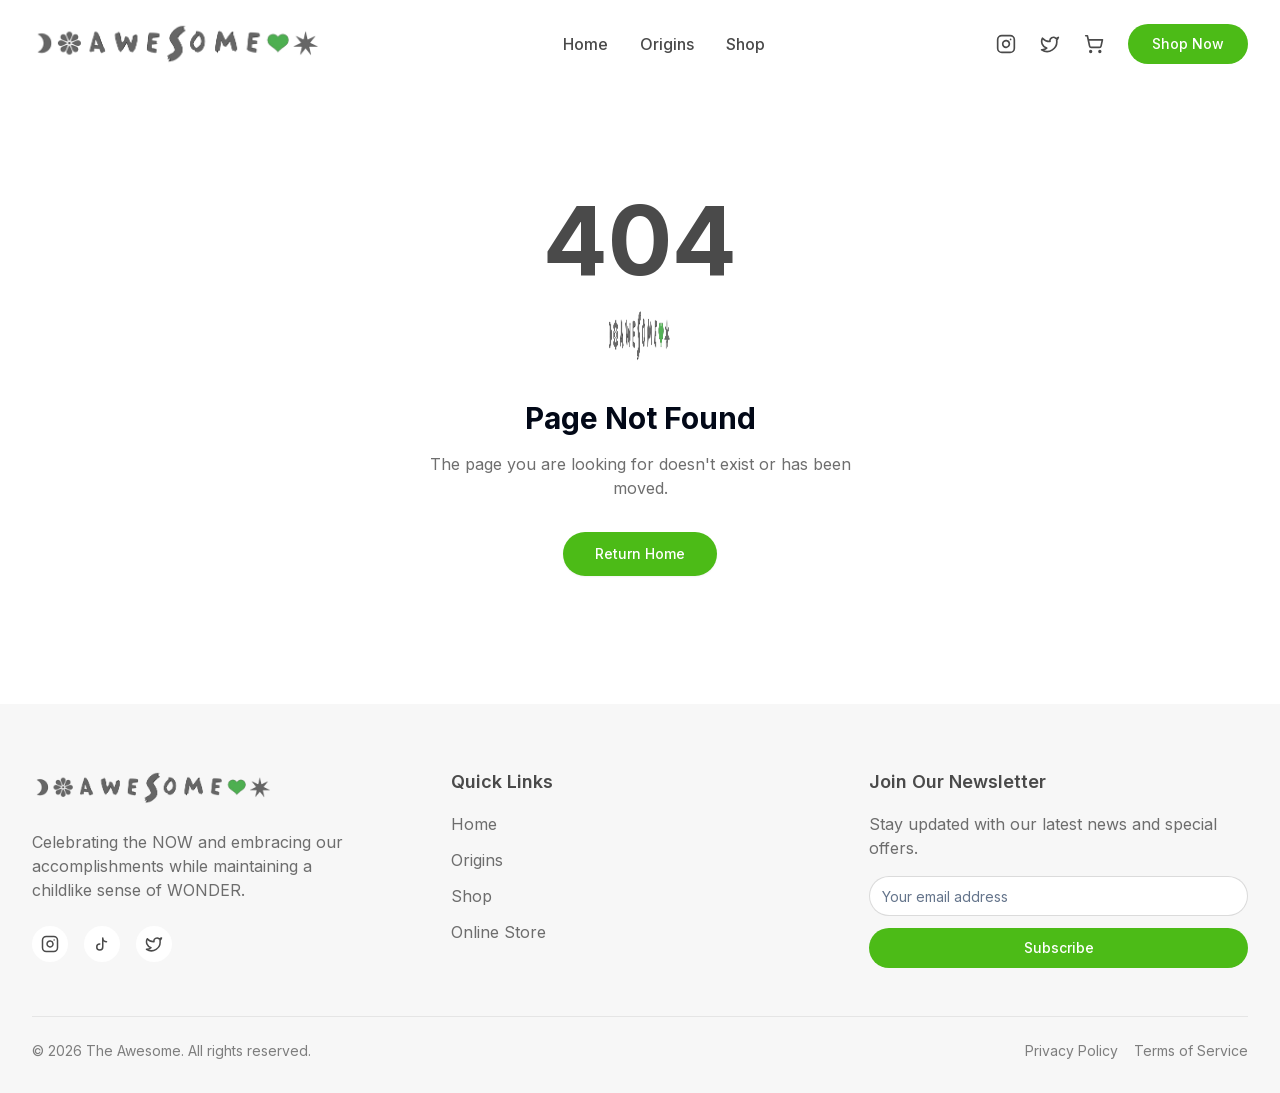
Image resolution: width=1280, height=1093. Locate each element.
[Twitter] (1050, 44)
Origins (667, 44)
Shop (745, 44)
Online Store (498, 932)
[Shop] (1094, 44)
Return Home (640, 553)
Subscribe (1059, 947)
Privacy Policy (1071, 1050)
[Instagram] (1006, 44)
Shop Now (1188, 43)
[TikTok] (102, 944)
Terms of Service (1191, 1050)
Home (585, 44)
